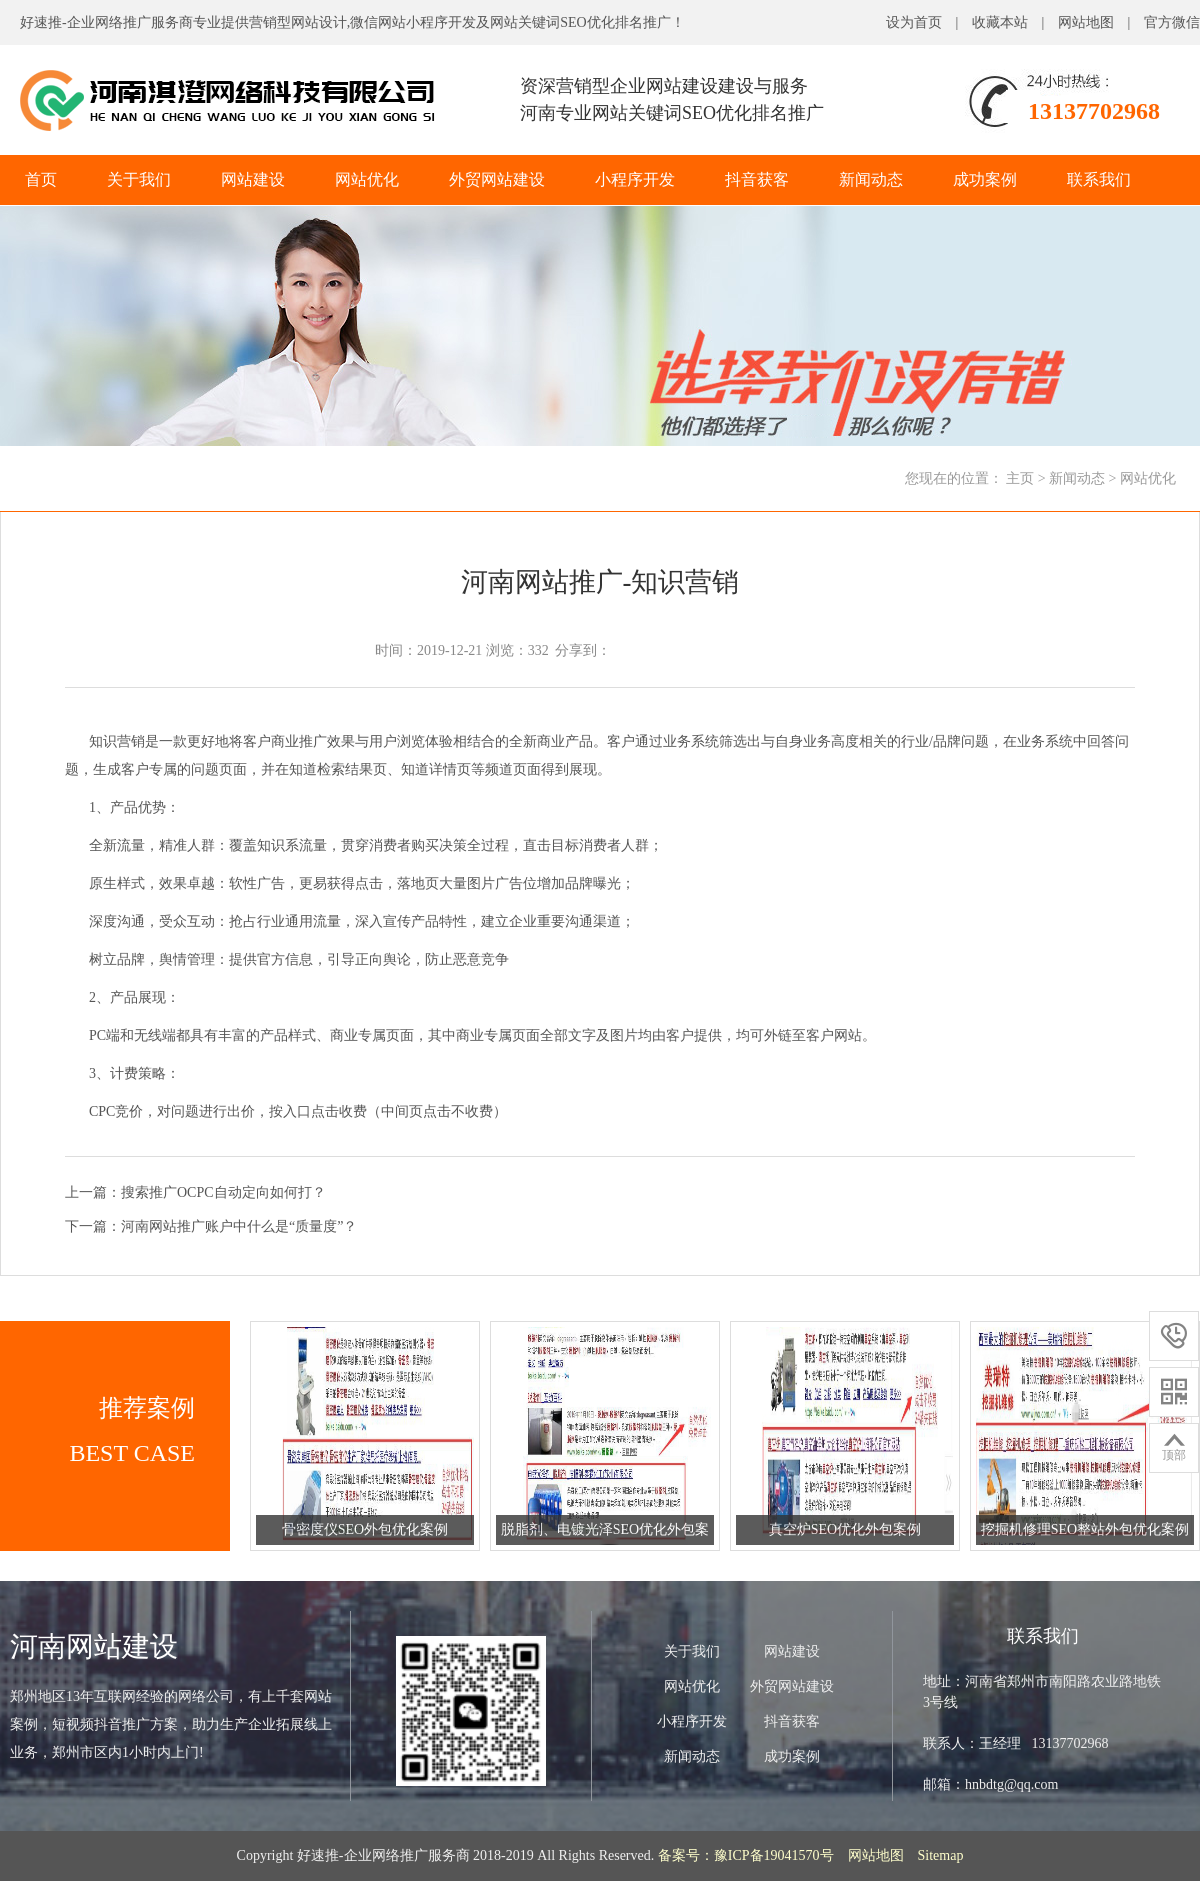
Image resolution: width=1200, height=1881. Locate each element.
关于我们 (139, 179)
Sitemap (941, 1855)
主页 (1020, 478)
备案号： (686, 1855)
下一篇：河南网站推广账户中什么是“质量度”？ (211, 1226)
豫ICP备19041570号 (774, 1855)
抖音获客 (757, 179)
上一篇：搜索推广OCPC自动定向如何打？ (195, 1192)
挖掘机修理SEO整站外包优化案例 (1085, 1529)
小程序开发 (635, 179)
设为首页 (914, 22)
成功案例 (985, 179)
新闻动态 (871, 179)
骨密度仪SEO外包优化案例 (365, 1529)
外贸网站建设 (497, 179)
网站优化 (367, 179)
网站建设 (253, 179)
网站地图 (1086, 22)
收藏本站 (1000, 22)
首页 (41, 179)
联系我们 (1099, 179)
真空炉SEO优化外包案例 (845, 1529)
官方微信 (1172, 22)
